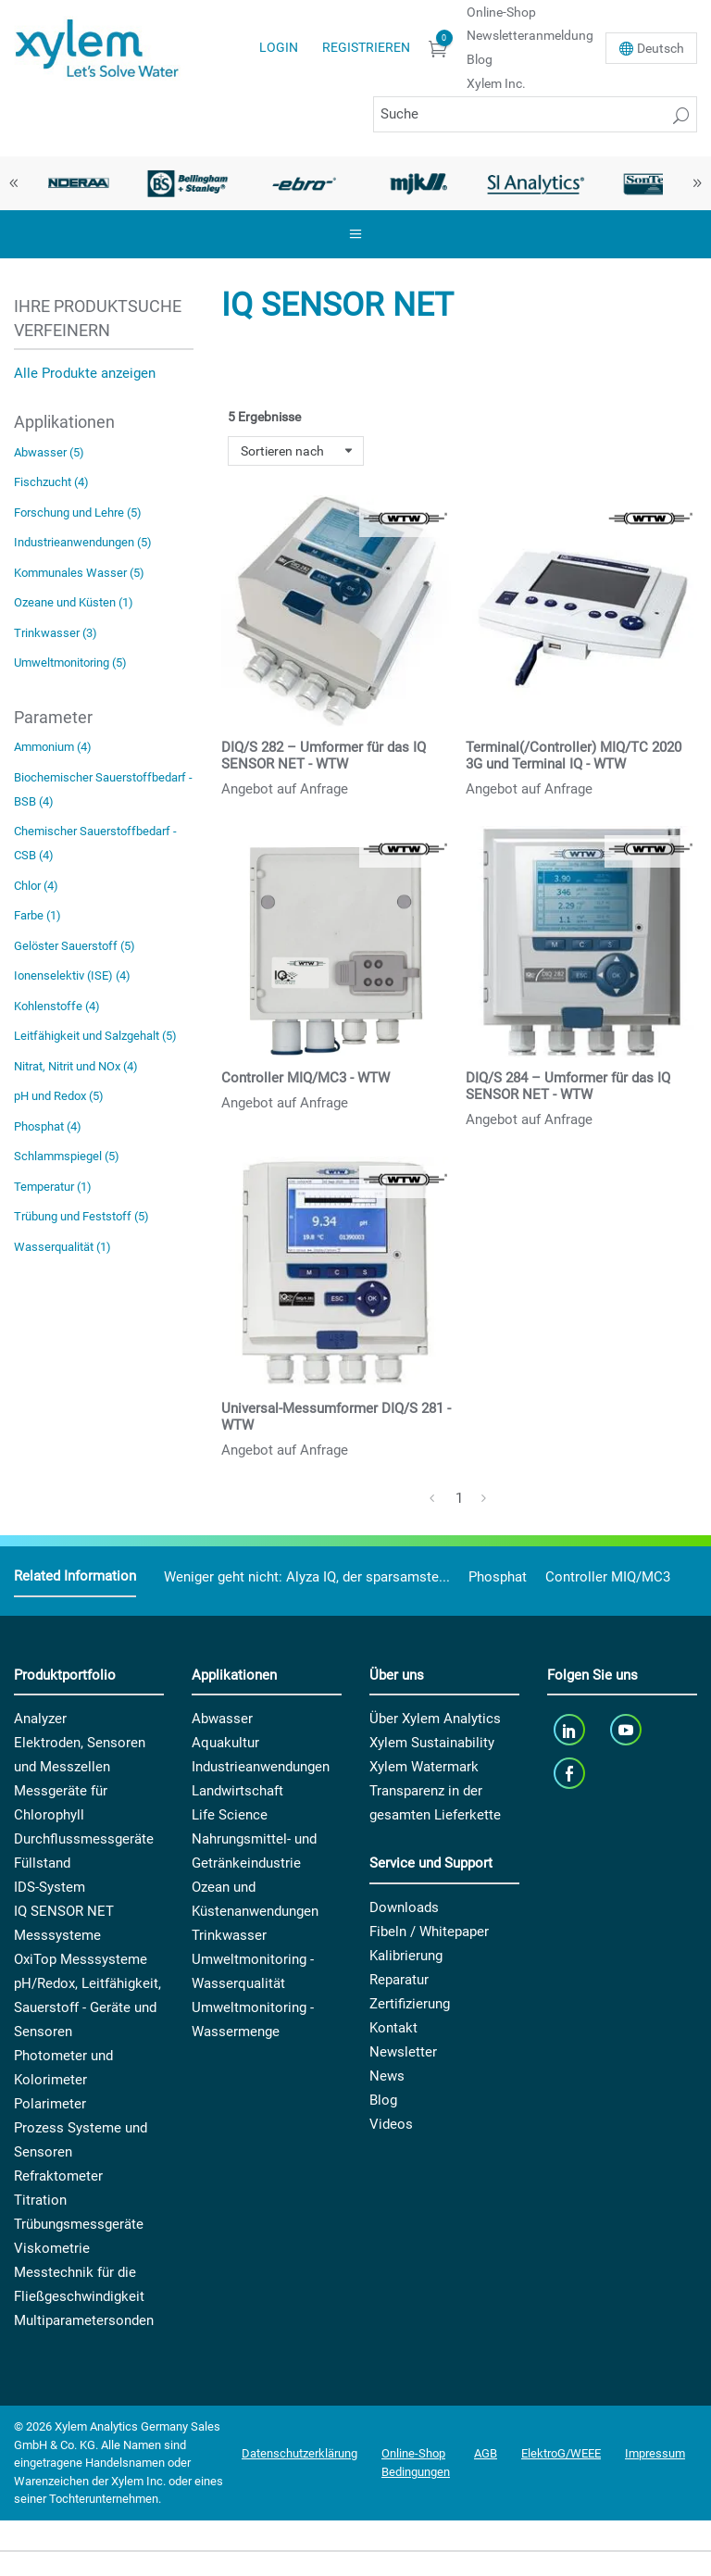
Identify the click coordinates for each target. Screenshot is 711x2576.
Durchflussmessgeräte (84, 1839)
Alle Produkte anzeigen (85, 373)
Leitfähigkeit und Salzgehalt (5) (95, 1036)
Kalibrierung (406, 1955)
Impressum (655, 2453)
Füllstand (42, 1863)
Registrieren (366, 47)
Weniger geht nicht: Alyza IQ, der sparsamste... (307, 1577)
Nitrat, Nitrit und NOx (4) (76, 1066)
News (387, 2076)
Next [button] (697, 183)
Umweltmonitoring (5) (70, 662)
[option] (72, 183)
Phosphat (497, 1577)
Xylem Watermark (424, 1766)
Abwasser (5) (49, 452)
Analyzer (40, 1718)
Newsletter (403, 2052)
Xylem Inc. (496, 83)
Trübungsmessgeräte (78, 2224)
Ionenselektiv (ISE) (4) (72, 975)
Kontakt (393, 2028)
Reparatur (399, 1979)
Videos (391, 2124)
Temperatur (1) (53, 1187)
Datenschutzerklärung (299, 2453)
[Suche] (535, 114)
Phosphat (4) (47, 1126)
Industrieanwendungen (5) (83, 542)
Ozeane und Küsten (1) (73, 602)
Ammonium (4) (53, 747)
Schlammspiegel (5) (66, 1156)
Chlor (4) (36, 886)
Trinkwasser (229, 1935)
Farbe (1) (37, 915)
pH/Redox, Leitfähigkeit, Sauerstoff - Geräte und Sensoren (87, 2007)
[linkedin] (570, 1729)
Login (278, 47)
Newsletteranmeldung (530, 35)
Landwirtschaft (237, 1790)
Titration (40, 2200)
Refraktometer (58, 2176)
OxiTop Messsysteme (80, 1959)
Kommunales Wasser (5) (79, 573)
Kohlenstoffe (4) (57, 1006)
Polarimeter (50, 2103)
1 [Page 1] (459, 1498)
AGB (485, 2453)
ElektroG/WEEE (561, 2453)
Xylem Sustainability (431, 1742)
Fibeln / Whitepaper (429, 1931)
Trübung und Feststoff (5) (81, 1216)
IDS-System (49, 1887)
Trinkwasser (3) (55, 633)
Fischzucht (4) (51, 482)
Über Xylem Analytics (435, 1718)
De (660, 48)
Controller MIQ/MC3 (607, 1577)
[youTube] (628, 1729)
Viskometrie (52, 2248)
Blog (480, 59)
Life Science (230, 1815)
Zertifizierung (409, 2003)
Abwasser (222, 1718)
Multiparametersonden (84, 2320)
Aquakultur (225, 1742)
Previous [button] (14, 183)
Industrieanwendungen (261, 1766)
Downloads (404, 1907)
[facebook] (570, 1772)
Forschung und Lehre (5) (78, 512)
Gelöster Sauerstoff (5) (74, 946)
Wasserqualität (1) (62, 1247)
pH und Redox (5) (59, 1096)
